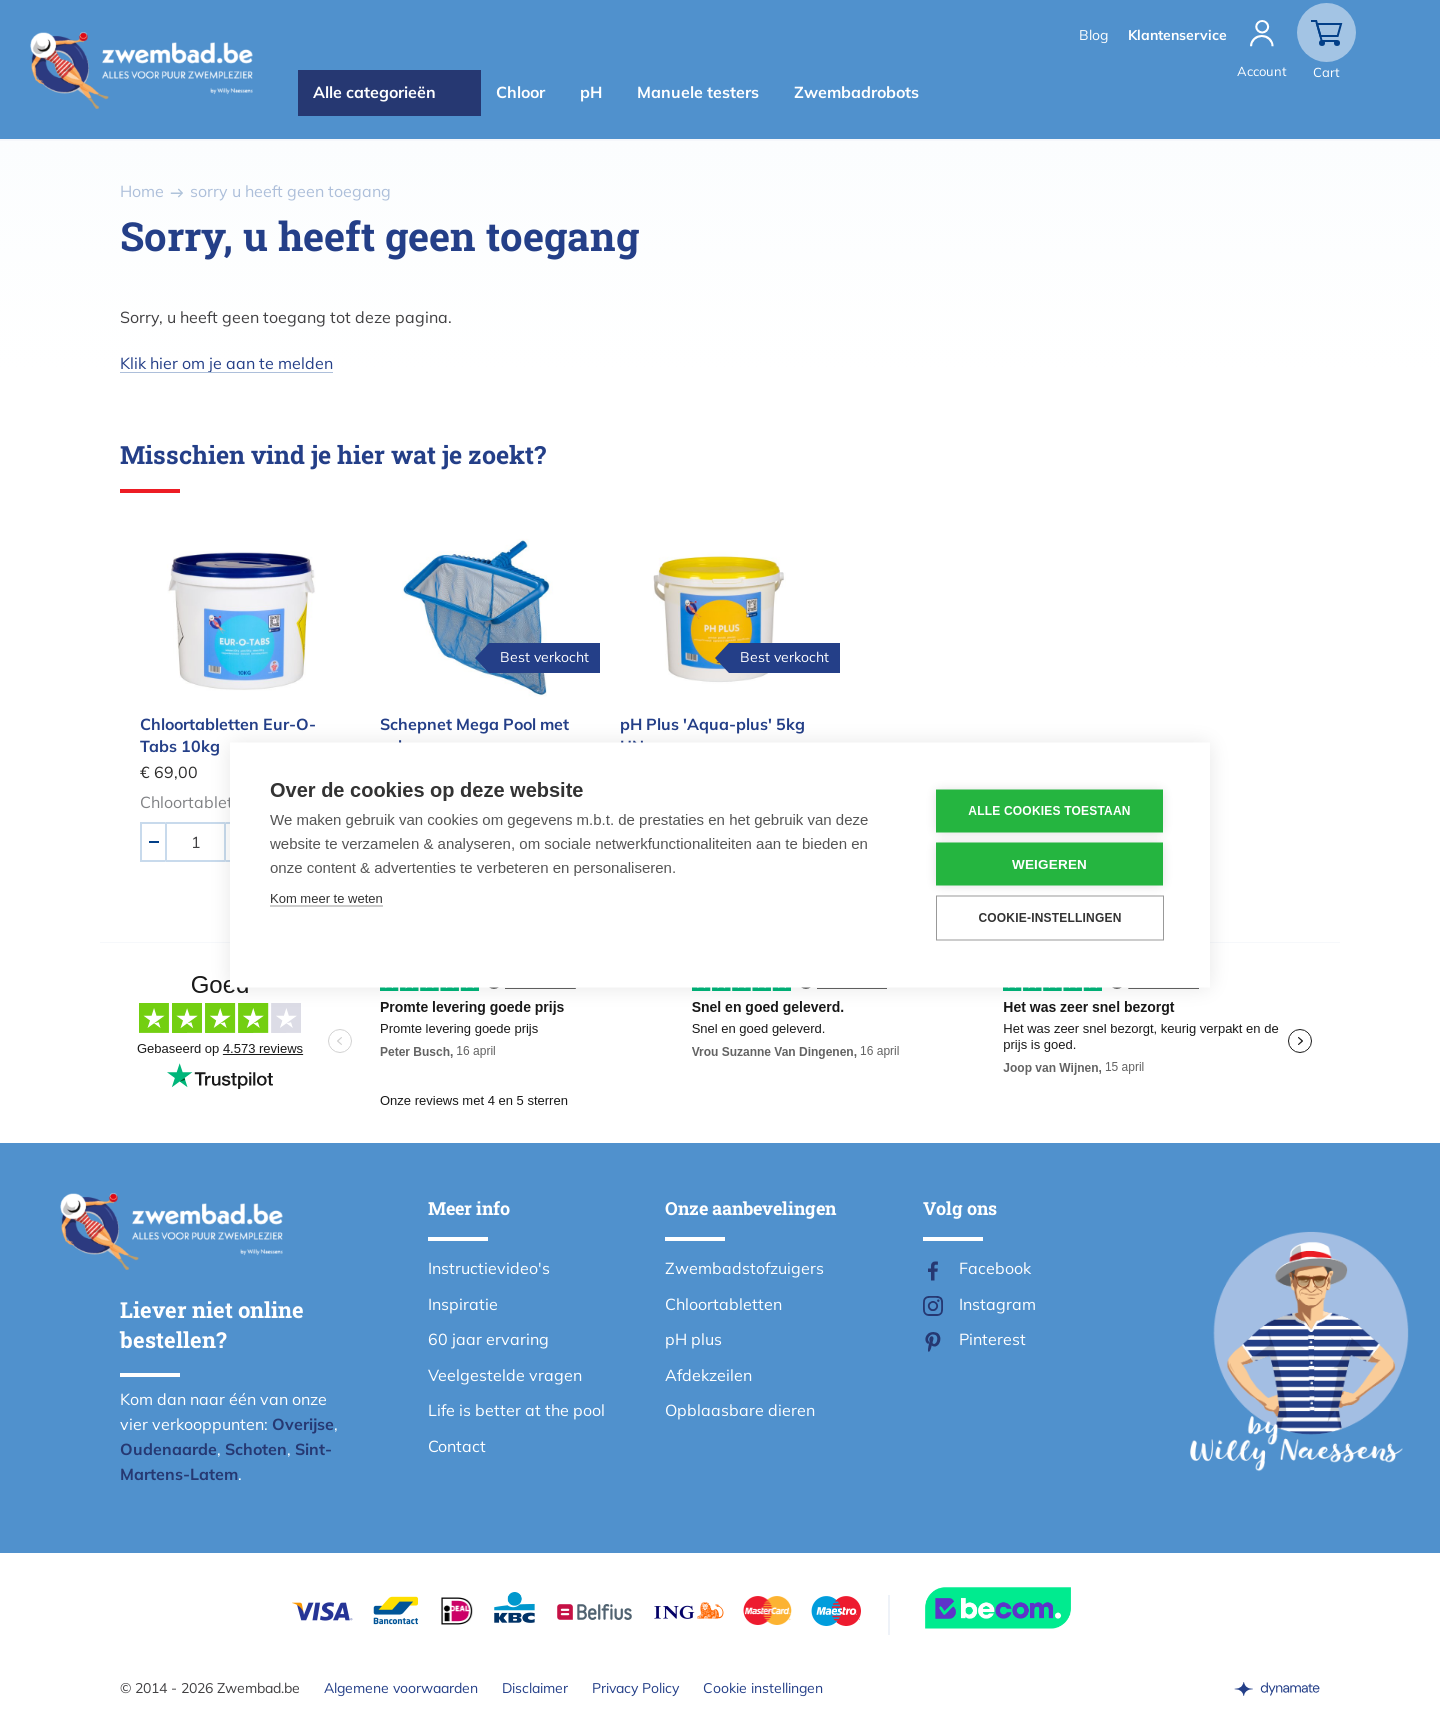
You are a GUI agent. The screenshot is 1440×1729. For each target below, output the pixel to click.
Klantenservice (1177, 35)
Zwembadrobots (856, 92)
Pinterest (992, 1339)
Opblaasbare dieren (740, 1410)
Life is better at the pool (516, 1410)
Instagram (997, 1304)
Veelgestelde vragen (505, 1375)
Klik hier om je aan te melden (226, 363)
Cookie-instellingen (1049, 918)
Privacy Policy (635, 1688)
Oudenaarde (168, 1449)
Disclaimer (535, 1688)
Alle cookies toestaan (1049, 811)
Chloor (520, 92)
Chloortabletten (723, 1304)
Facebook (995, 1268)
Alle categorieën (374, 92)
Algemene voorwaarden (401, 1688)
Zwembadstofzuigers (744, 1268)
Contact (457, 1446)
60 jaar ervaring (488, 1339)
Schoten (256, 1449)
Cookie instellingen (763, 1688)
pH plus (693, 1339)
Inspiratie (463, 1304)
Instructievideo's (489, 1268)
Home (142, 191)
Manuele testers (698, 92)
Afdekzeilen (708, 1375)
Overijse (303, 1424)
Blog (1093, 35)
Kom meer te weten (326, 897)
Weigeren (1049, 863)
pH (591, 92)
